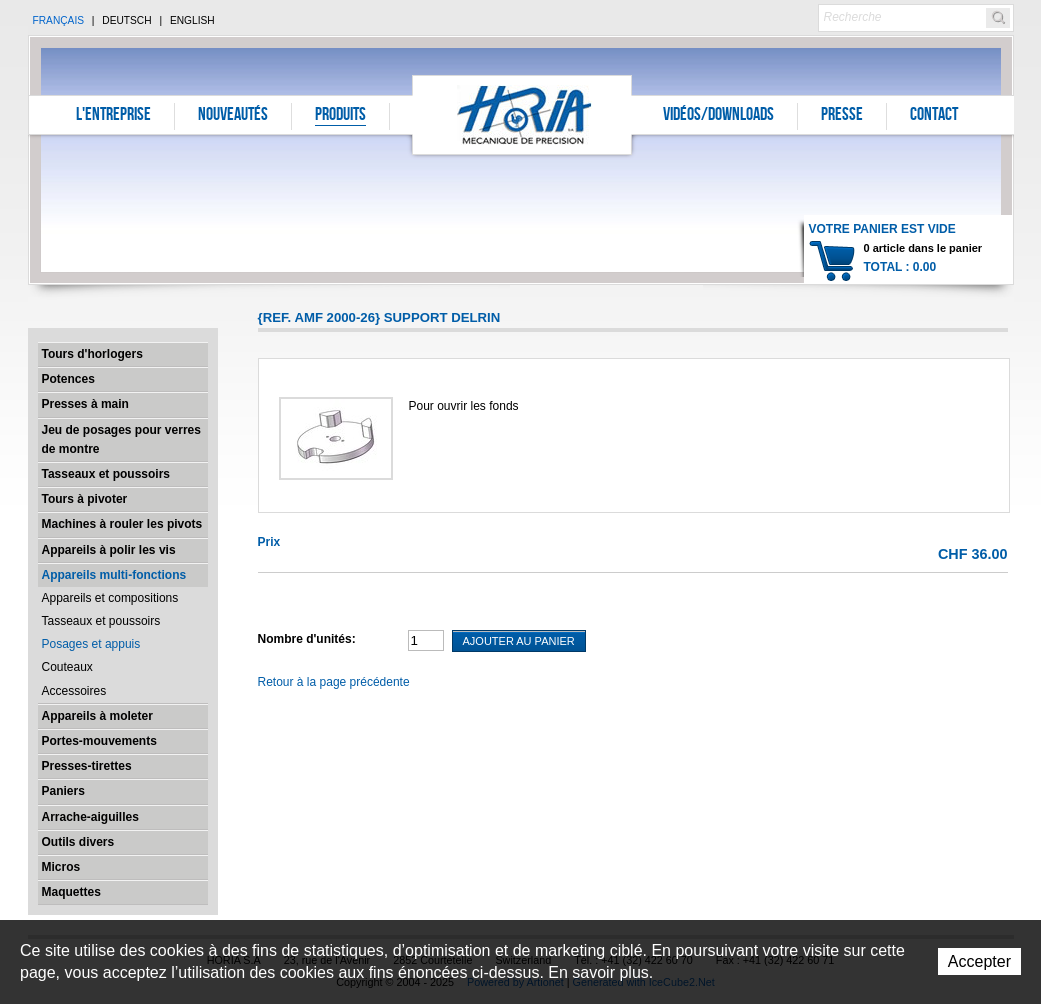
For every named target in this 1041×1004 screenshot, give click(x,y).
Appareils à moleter (97, 716)
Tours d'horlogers (92, 354)
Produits (340, 116)
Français (59, 20)
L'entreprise (113, 116)
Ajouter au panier (519, 641)
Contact (934, 116)
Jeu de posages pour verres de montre (121, 439)
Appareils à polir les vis (109, 550)
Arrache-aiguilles (90, 817)
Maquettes (71, 892)
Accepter (979, 961)
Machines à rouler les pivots (122, 524)
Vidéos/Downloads (718, 116)
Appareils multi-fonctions (114, 575)
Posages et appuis (91, 644)
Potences (68, 379)
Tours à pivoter (85, 499)
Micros (61, 867)
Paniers (63, 791)
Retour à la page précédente (334, 682)
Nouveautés (233, 116)
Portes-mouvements (99, 741)
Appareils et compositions (110, 598)
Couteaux (67, 667)
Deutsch (126, 20)
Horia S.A (522, 114)
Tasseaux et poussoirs (106, 474)
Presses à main (85, 404)
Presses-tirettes (87, 766)
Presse (842, 116)
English (192, 20)
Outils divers (78, 842)
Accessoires (74, 691)
